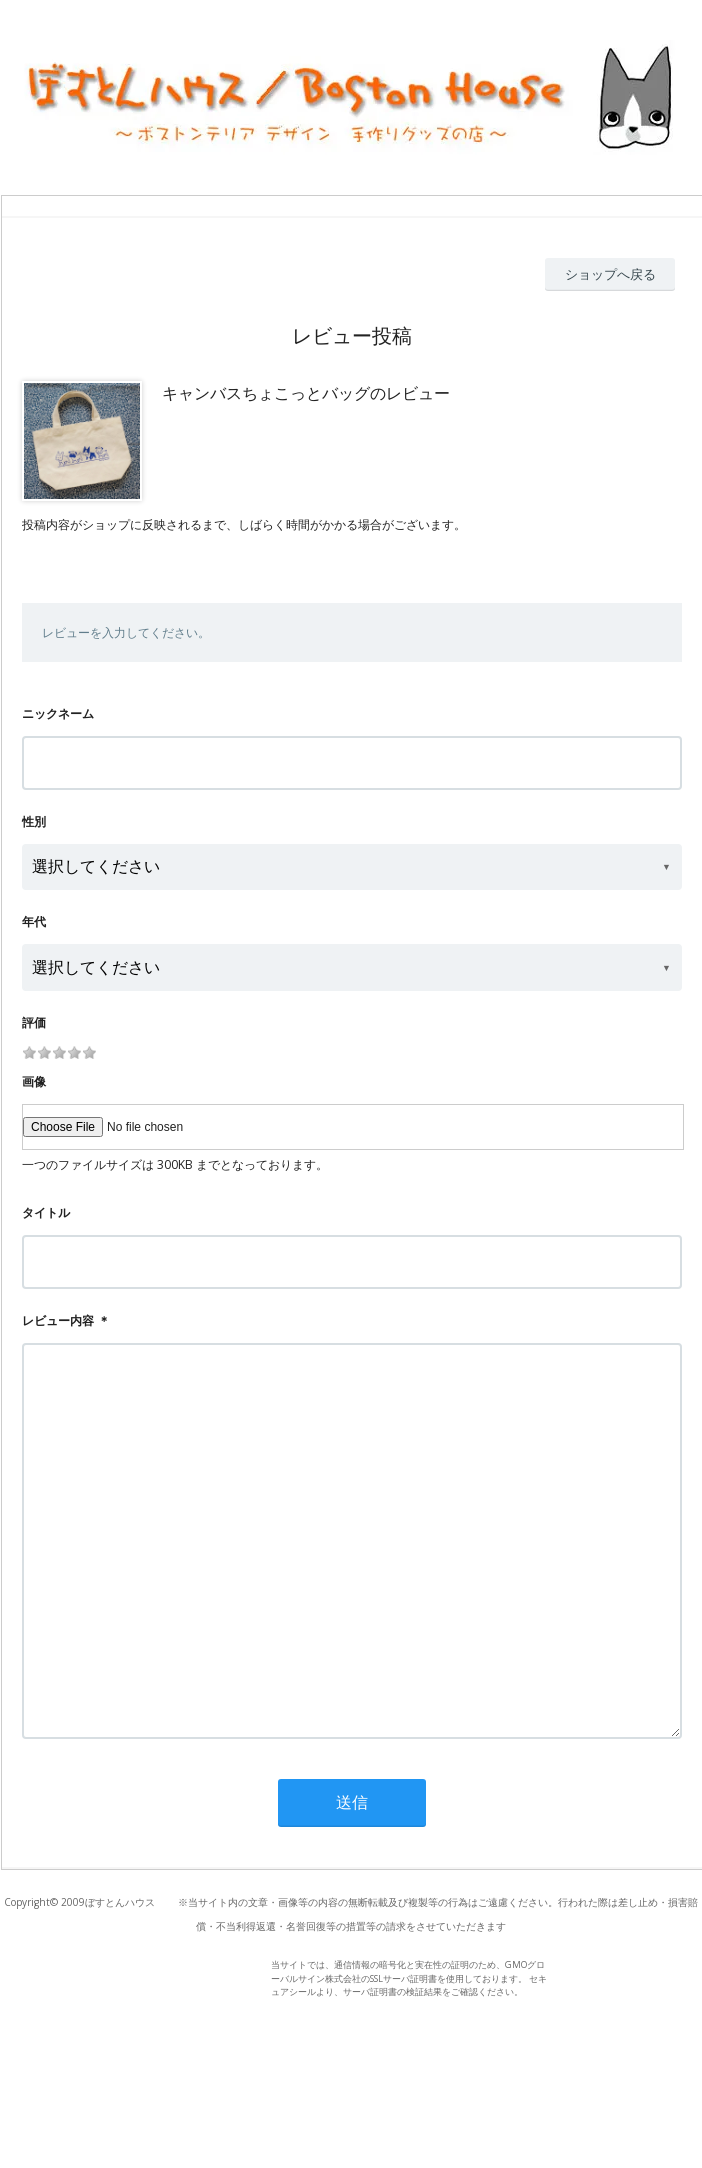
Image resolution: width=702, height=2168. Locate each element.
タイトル (46, 1212)
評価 (34, 1022)
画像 (34, 1081)
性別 (34, 821)
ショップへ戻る (610, 274)
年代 (34, 921)
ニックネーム (58, 713)
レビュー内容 (58, 1320)
